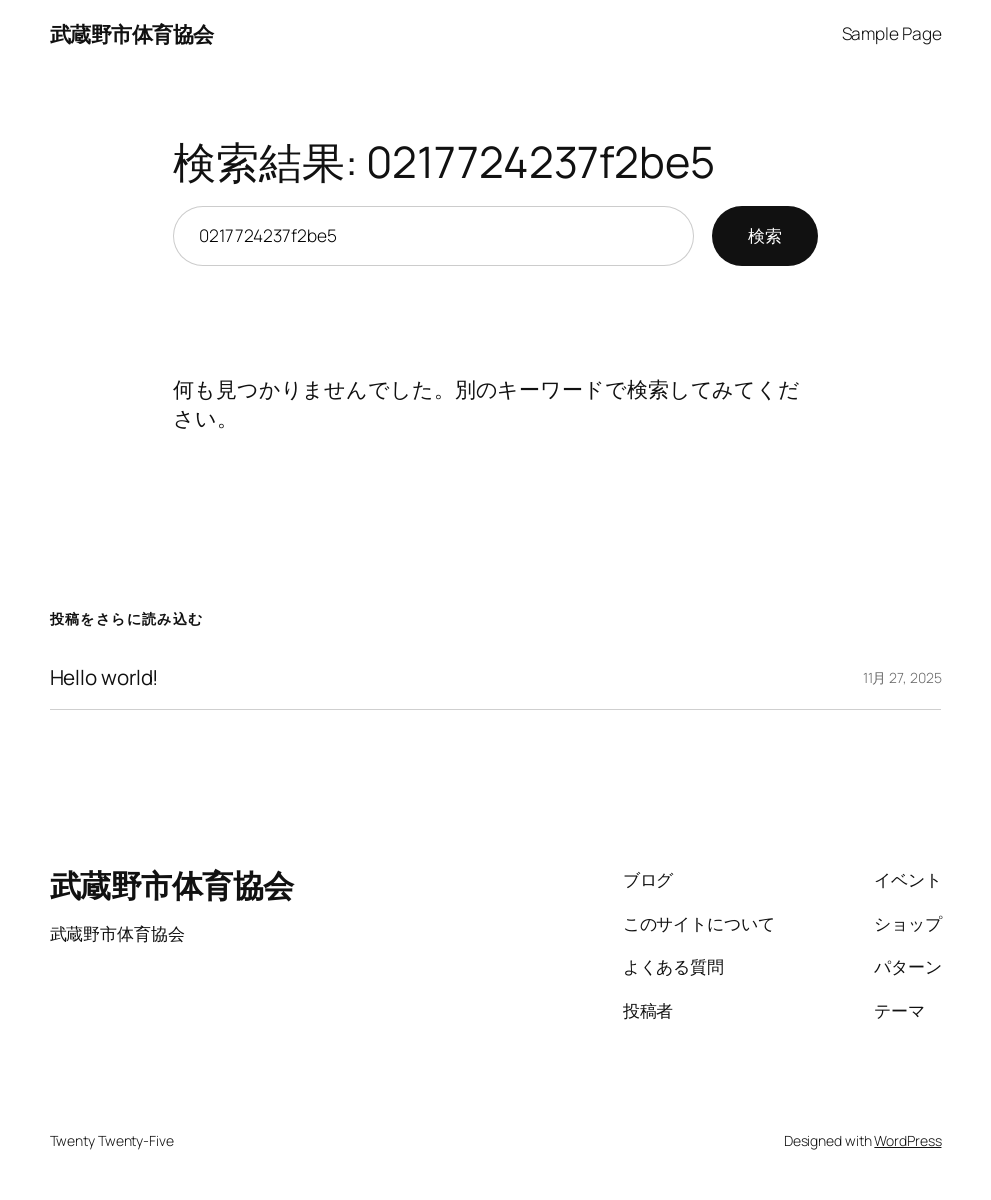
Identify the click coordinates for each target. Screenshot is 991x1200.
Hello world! (104, 677)
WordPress (907, 1140)
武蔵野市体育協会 (132, 34)
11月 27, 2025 (902, 677)
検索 (765, 235)
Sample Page (892, 33)
